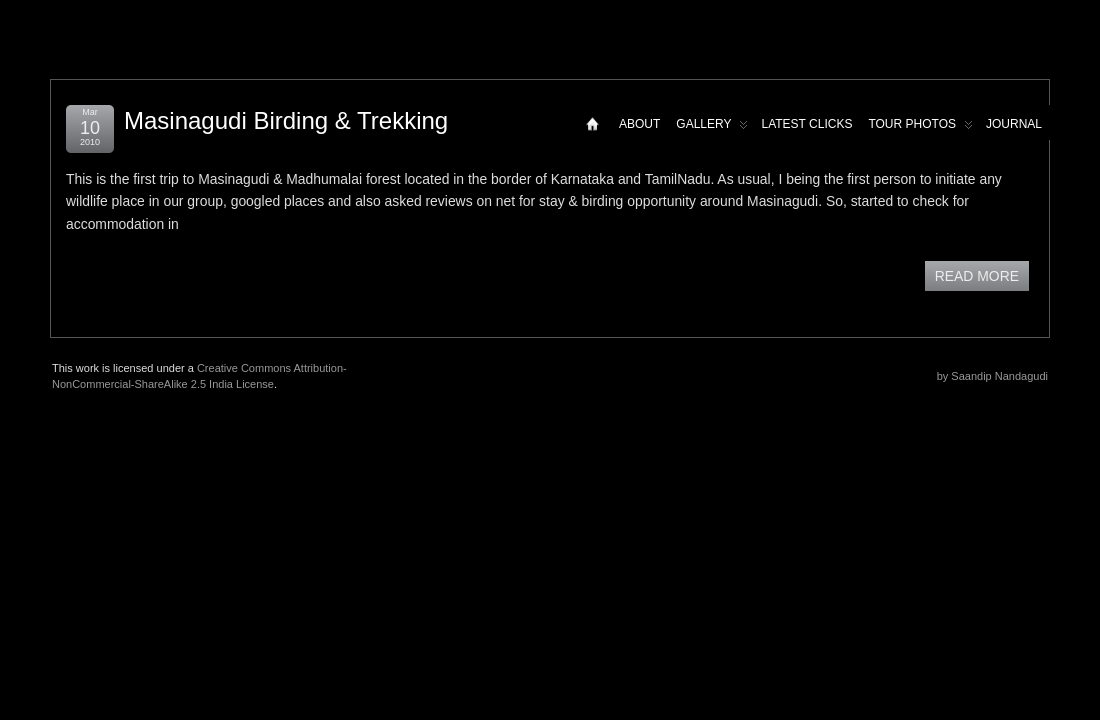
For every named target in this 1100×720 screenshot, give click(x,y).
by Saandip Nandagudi (992, 376)
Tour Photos (920, 128)
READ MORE (977, 276)
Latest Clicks (806, 124)
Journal (1014, 124)
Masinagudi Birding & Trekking (286, 120)
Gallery (712, 128)
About (639, 124)
